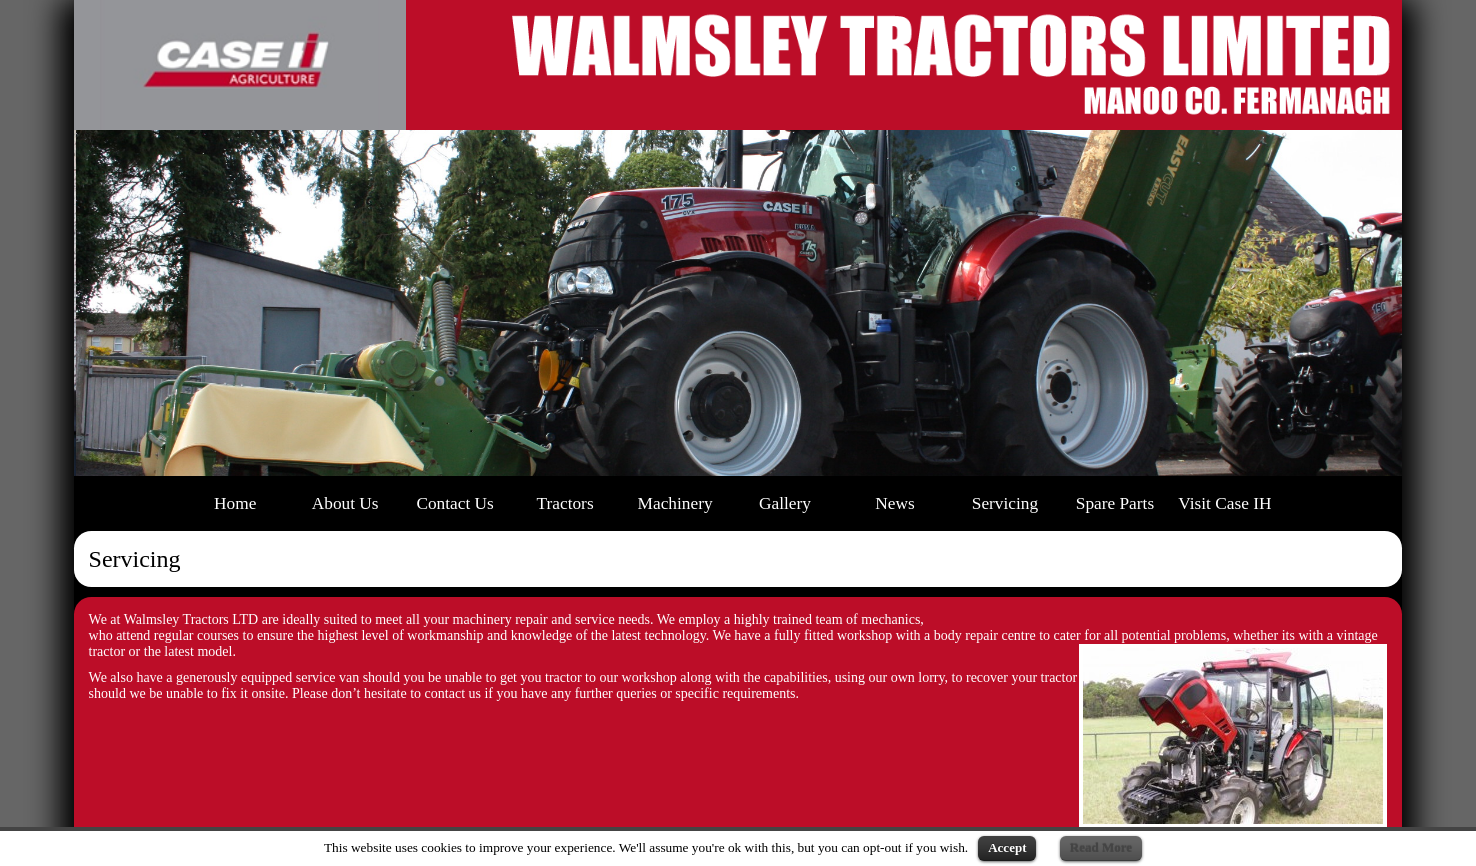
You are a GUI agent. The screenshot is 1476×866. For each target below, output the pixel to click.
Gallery (785, 503)
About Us (345, 503)
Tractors (565, 503)
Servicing (1005, 503)
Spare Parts (1115, 503)
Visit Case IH (1224, 503)
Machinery (675, 503)
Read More (1101, 847)
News (894, 503)
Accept (1007, 847)
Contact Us (454, 503)
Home (235, 503)
